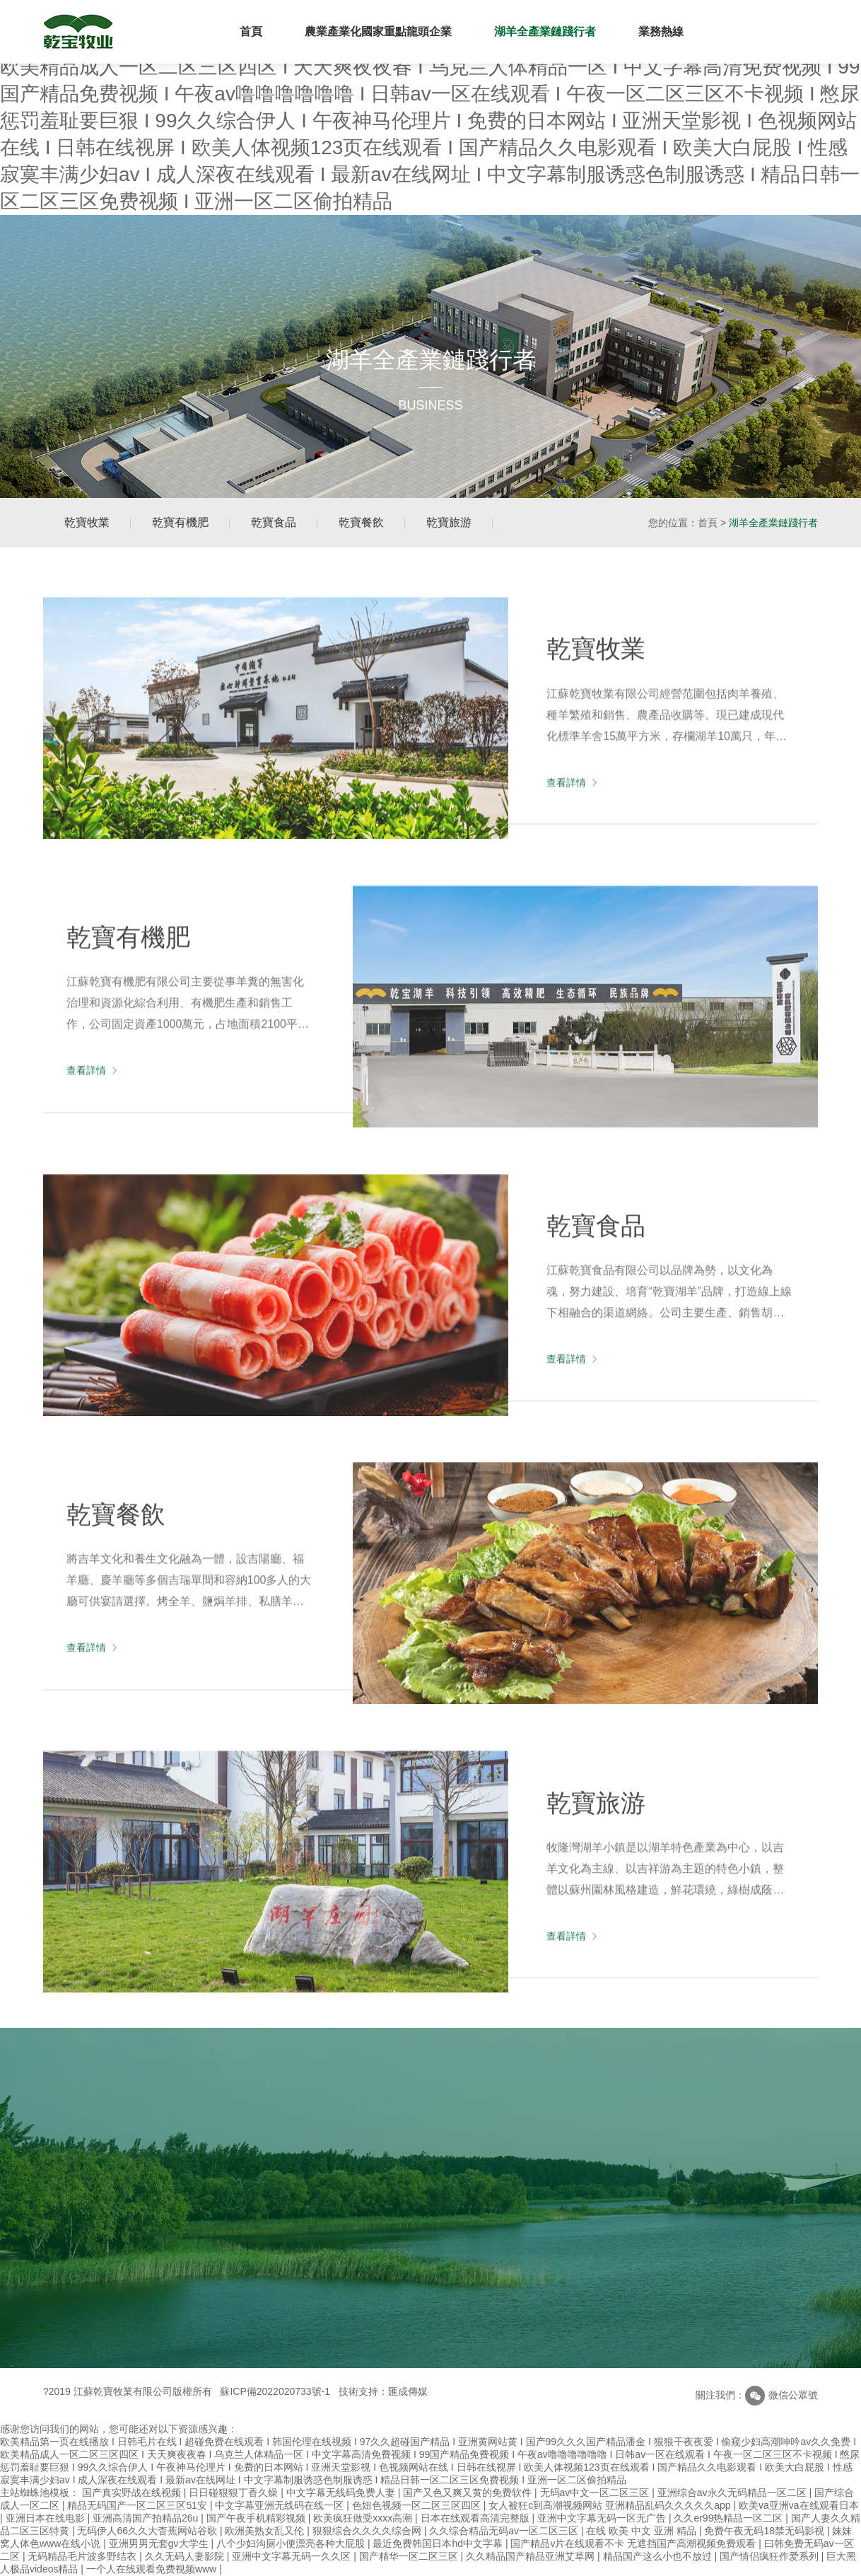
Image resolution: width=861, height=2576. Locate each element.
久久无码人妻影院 (186, 2556)
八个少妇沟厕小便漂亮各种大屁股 (292, 2543)
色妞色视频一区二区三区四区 (418, 2505)
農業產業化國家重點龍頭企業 (378, 31)
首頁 (251, 31)
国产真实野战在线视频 (133, 2492)
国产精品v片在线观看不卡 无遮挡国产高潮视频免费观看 (634, 2543)
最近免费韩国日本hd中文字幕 (439, 2543)
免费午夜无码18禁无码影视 (765, 2530)
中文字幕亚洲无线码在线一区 (280, 2505)
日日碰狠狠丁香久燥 (235, 2492)
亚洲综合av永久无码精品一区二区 (733, 2492)
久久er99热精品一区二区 (729, 2518)
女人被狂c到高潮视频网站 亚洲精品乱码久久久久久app (610, 2505)
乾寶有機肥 (180, 522)
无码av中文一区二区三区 (596, 2492)
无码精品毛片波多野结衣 (83, 2556)
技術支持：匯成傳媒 (383, 2391)
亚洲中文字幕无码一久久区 (292, 2556)
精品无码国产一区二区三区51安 (138, 2505)
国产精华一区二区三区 (410, 2556)
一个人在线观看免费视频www (152, 2569)
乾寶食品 (273, 522)
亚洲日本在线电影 (47, 2518)
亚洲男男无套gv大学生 (160, 2543)
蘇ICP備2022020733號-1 (275, 2391)
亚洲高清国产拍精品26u (147, 2518)
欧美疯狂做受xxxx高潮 (364, 2518)
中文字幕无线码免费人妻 (342, 2492)
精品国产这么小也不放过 (659, 2556)
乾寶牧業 (87, 522)
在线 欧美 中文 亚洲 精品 (642, 2530)
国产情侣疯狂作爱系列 (770, 2556)
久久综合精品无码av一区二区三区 (505, 2530)
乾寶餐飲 (361, 522)
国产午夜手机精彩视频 (257, 2518)
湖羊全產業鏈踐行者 (545, 31)
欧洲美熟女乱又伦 (266, 2530)
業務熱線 (661, 31)
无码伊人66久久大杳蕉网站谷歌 (148, 2530)
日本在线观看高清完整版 (476, 2518)
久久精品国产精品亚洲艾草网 (531, 2556)
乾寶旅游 (449, 522)
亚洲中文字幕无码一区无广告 (603, 2518)
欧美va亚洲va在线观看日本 (799, 2505)
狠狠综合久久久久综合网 (368, 2530)
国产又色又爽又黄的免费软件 (468, 2492)
